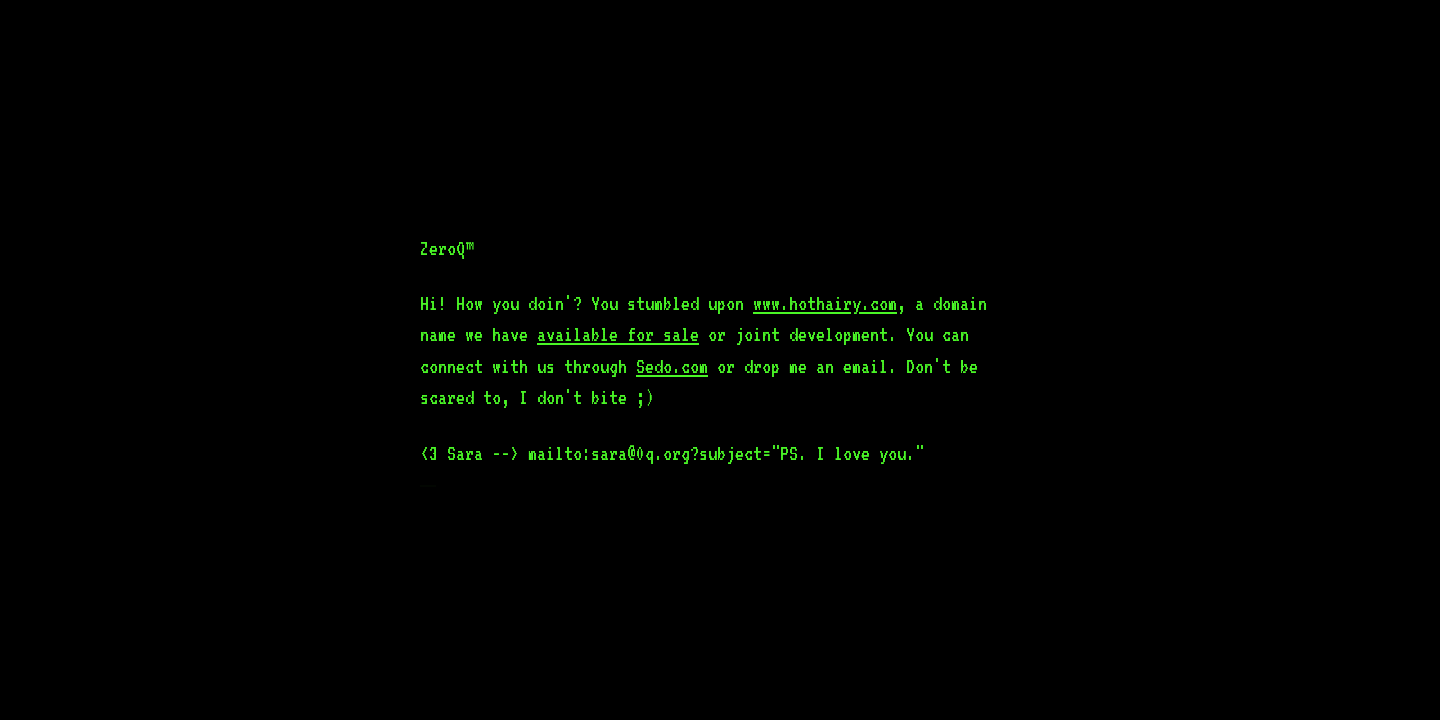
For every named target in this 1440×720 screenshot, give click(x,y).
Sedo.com (672, 366)
